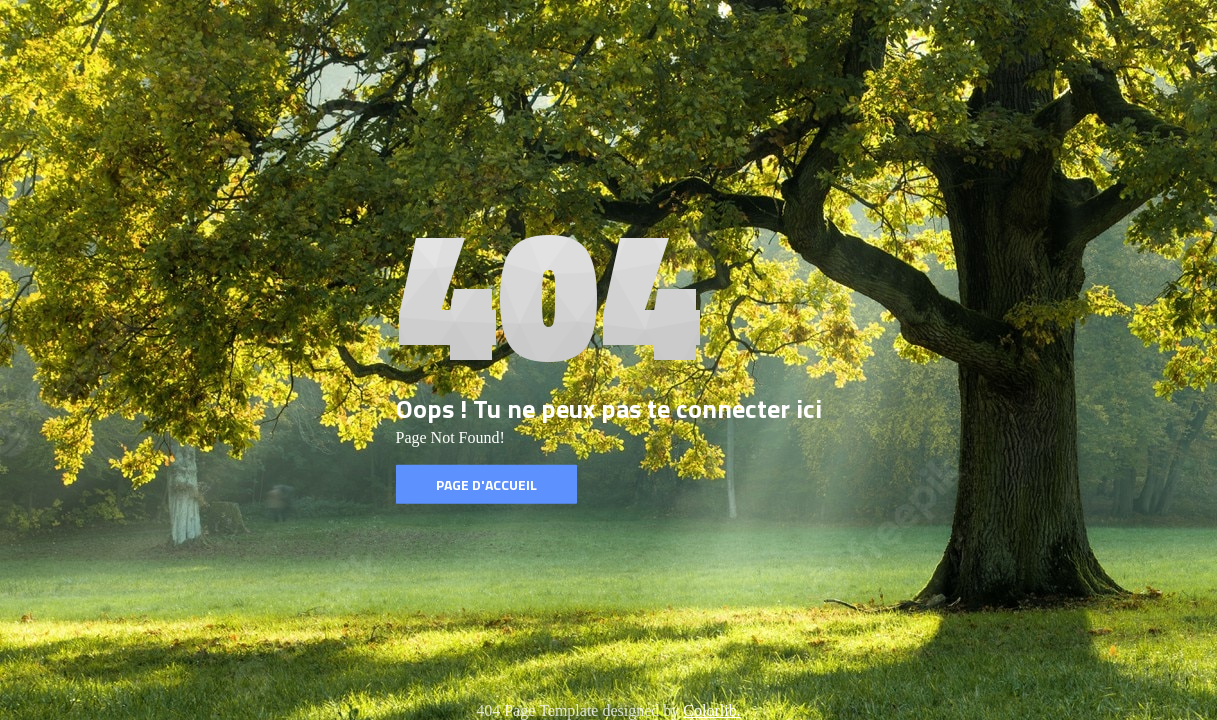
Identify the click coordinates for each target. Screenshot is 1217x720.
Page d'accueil (486, 484)
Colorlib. (711, 710)
